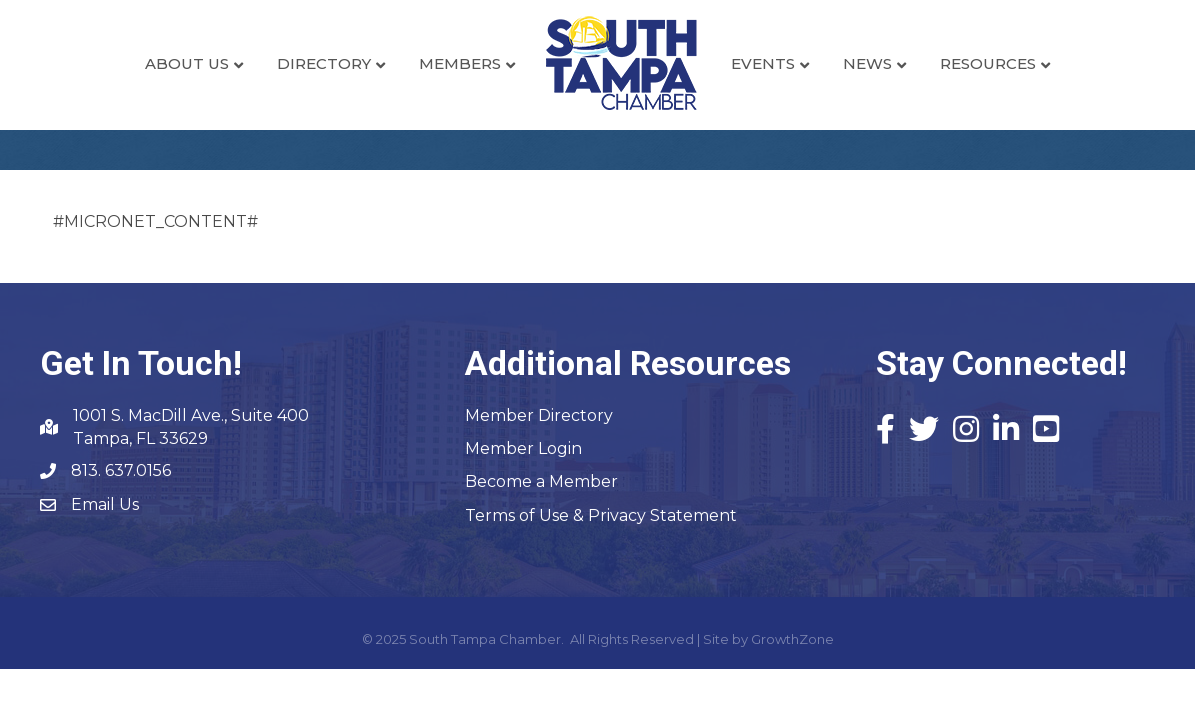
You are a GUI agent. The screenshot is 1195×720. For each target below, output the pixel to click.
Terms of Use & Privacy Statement (601, 515)
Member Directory (539, 415)
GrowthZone (792, 639)
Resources (988, 63)
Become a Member (541, 481)
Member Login (523, 448)
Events (763, 63)
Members (460, 63)
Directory (324, 63)
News (867, 63)
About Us (187, 63)
